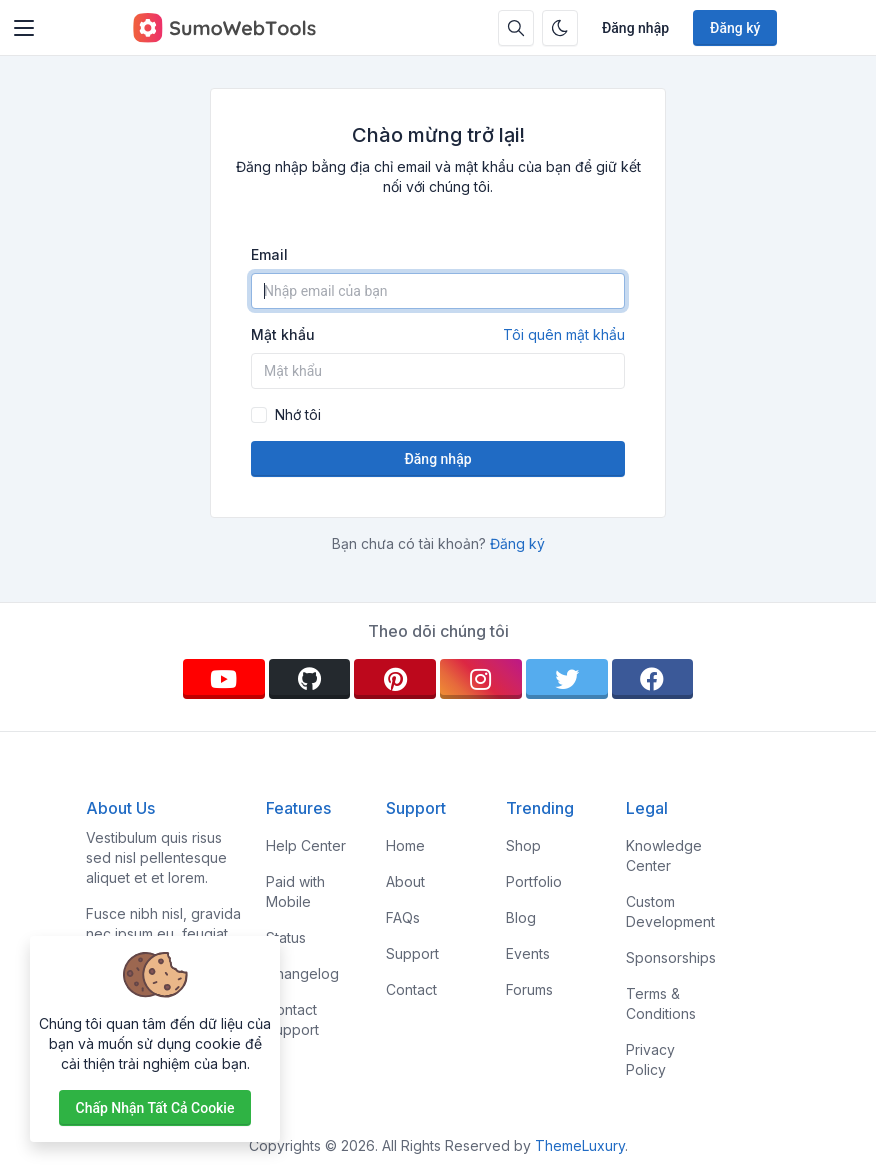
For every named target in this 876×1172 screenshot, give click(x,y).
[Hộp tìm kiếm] (516, 28)
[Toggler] (24, 28)
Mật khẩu (438, 335)
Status (286, 937)
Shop (523, 845)
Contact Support (292, 1019)
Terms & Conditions (661, 1003)
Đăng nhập (635, 28)
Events (528, 953)
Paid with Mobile (295, 891)
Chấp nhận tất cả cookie (155, 1108)
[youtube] (224, 679)
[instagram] (481, 679)
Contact (411, 989)
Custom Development (670, 911)
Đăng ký (735, 28)
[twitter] (567, 679)
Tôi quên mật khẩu (564, 334)
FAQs (403, 917)
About (405, 881)
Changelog (302, 973)
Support (412, 953)
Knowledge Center (664, 855)
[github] (310, 679)
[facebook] (653, 679)
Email (269, 254)
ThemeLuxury (580, 1145)
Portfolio (534, 881)
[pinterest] (395, 679)
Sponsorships (671, 957)
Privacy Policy (650, 1059)
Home (405, 845)
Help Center (306, 845)
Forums (529, 989)
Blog (521, 917)
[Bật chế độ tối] (560, 28)
